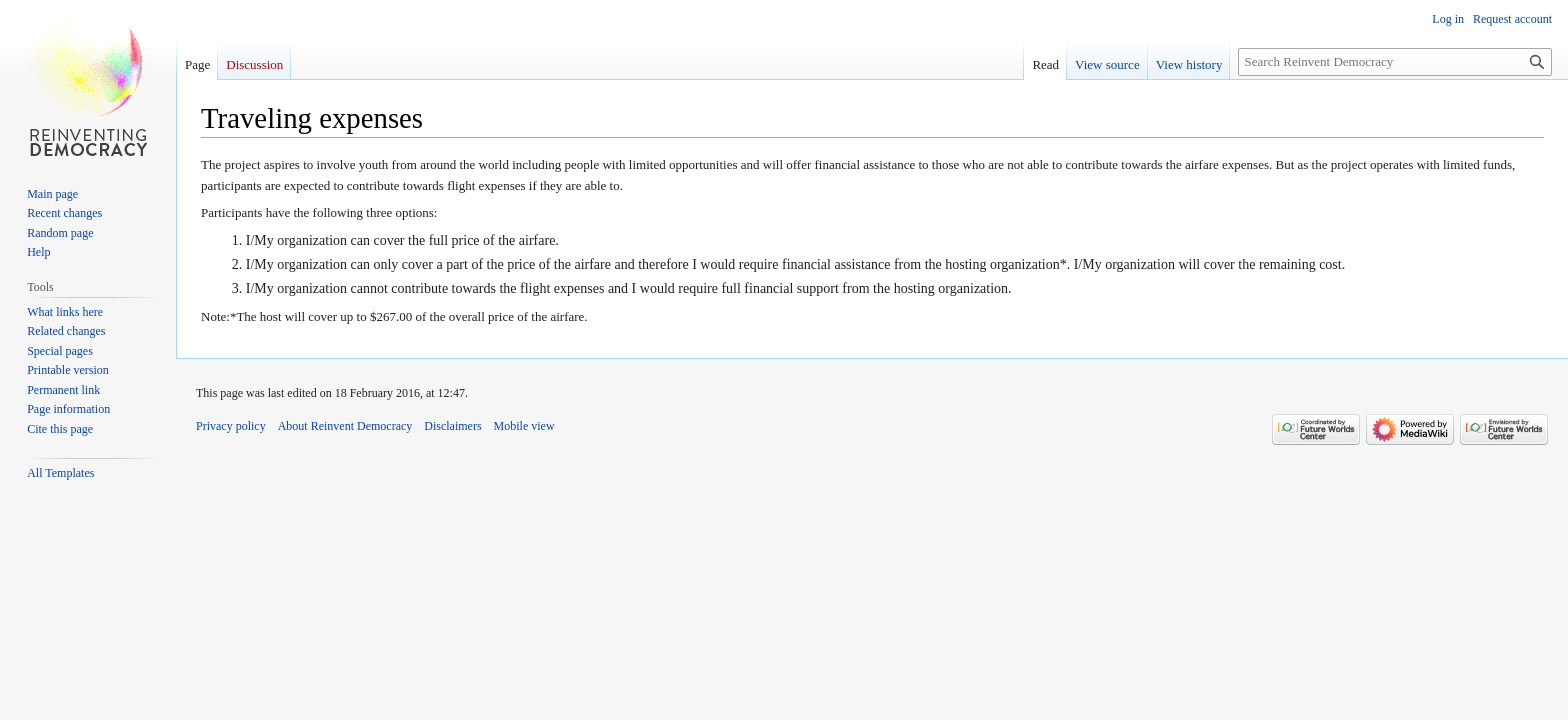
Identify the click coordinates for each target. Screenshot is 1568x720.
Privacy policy (231, 426)
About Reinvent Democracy (345, 426)
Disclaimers (452, 426)
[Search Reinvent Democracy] (1395, 62)
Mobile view (524, 426)
